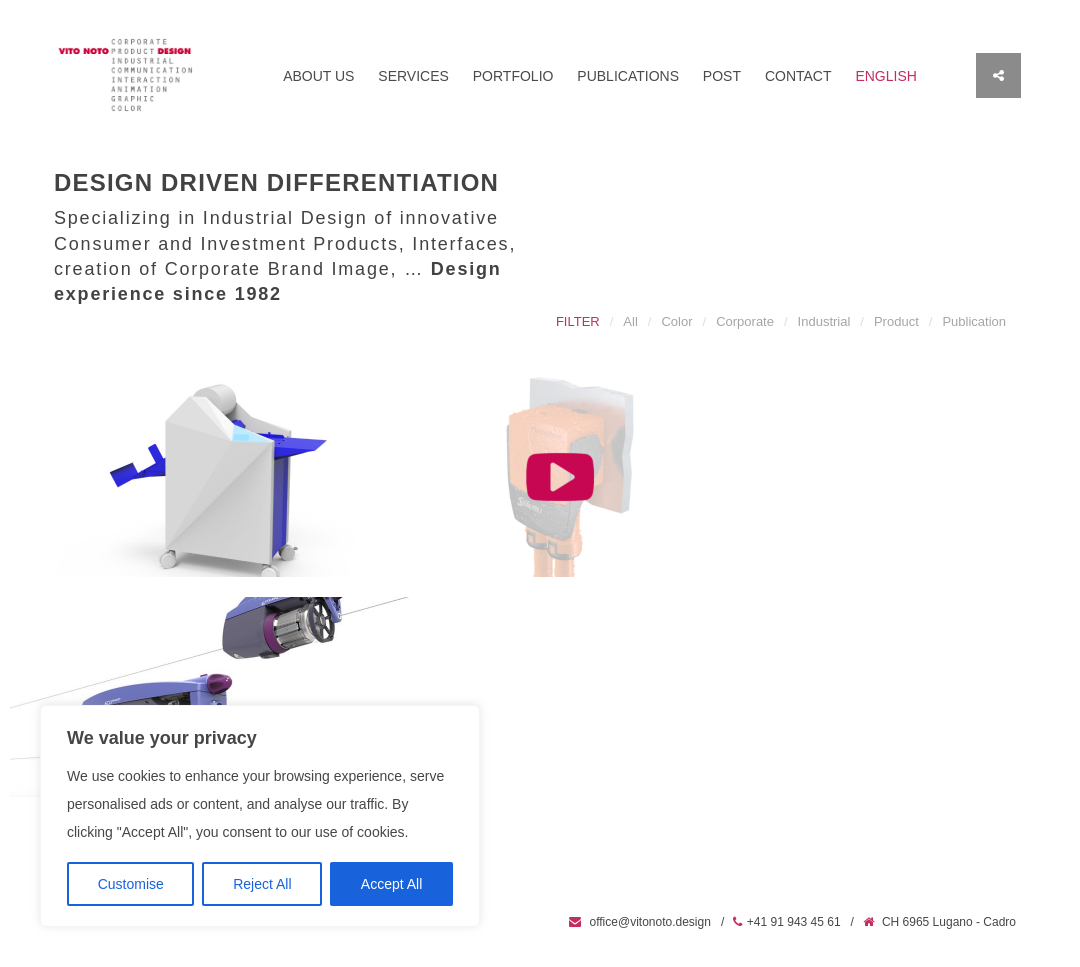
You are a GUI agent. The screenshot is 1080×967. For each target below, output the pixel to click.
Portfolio (513, 76)
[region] (260, 816)
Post (722, 76)
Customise (131, 884)
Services (413, 76)
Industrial (824, 321)
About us (318, 76)
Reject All (262, 884)
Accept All (391, 884)
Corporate (745, 321)
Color (676, 321)
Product (896, 321)
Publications (628, 76)
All (630, 321)
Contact (798, 76)
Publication (974, 321)
